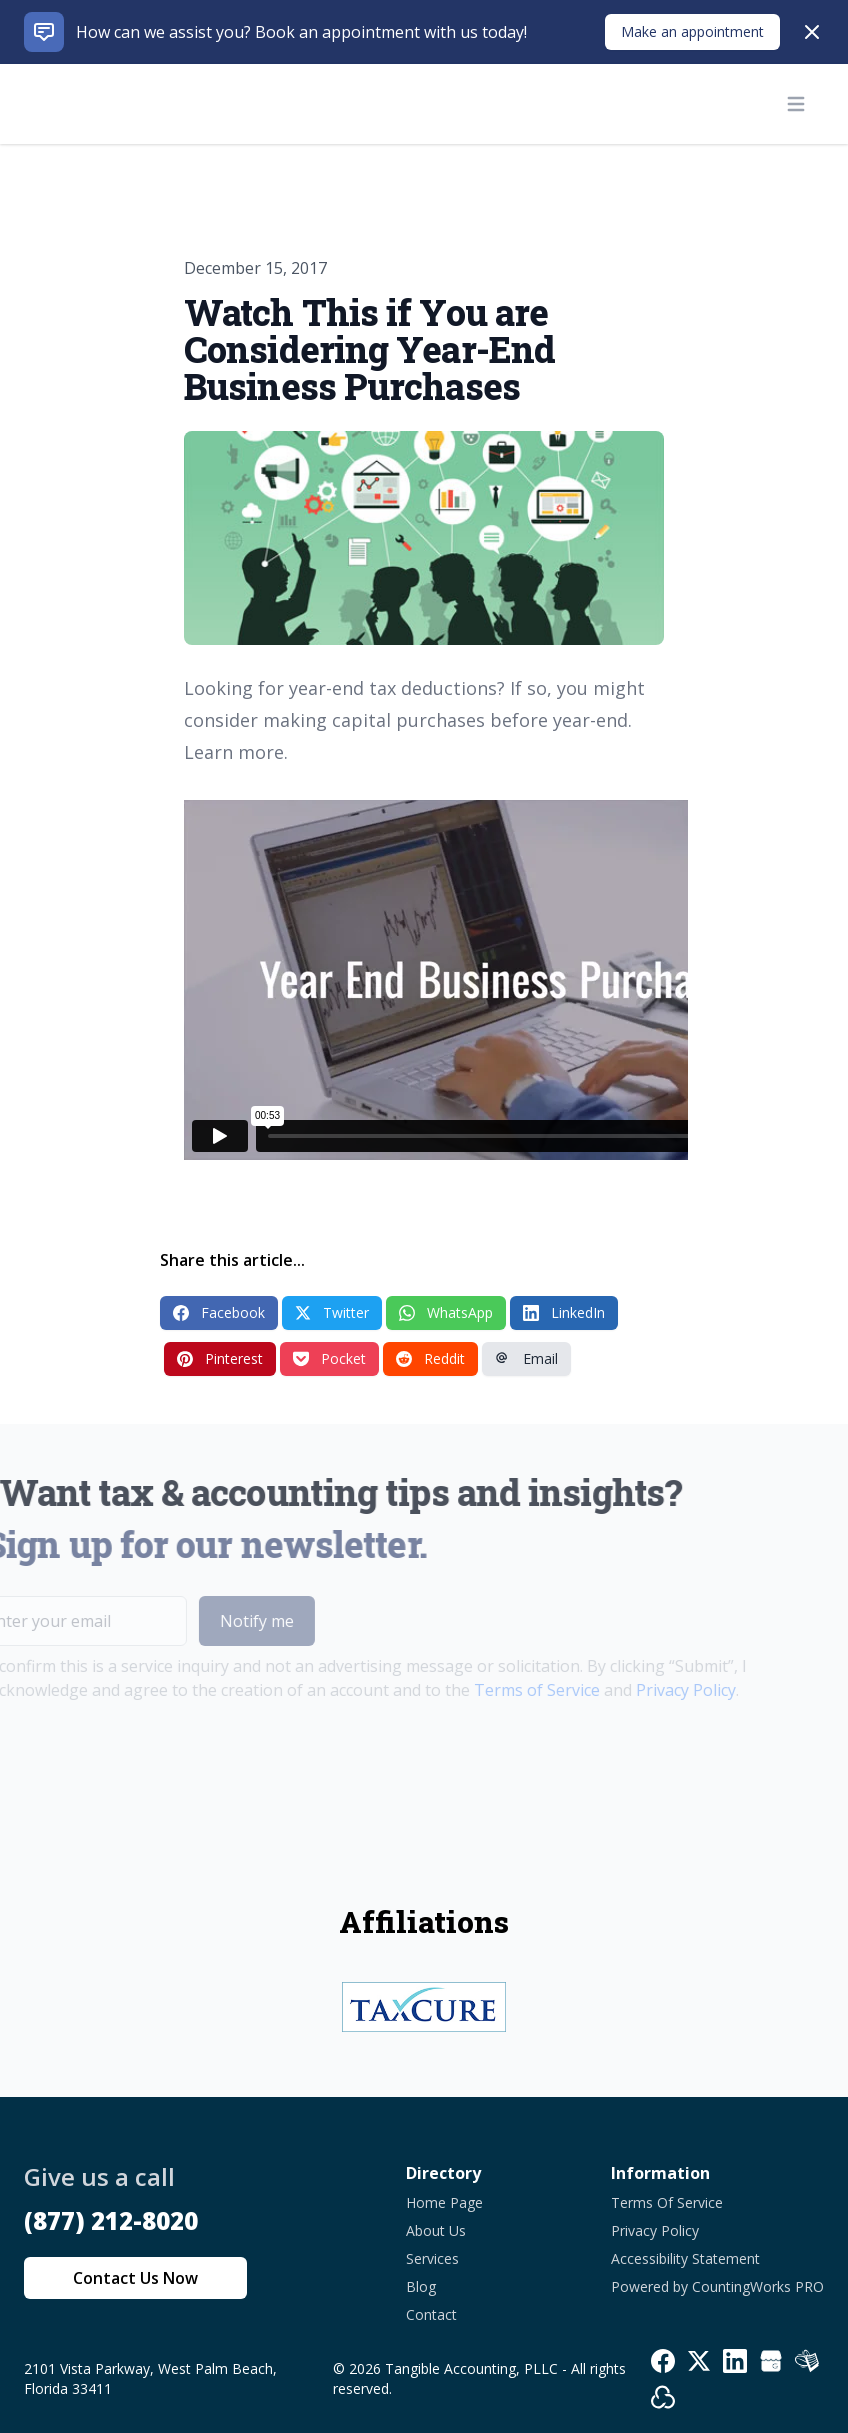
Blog (421, 2286)
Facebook (219, 1312)
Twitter (332, 1312)
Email (526, 1358)
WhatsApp (446, 1312)
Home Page (444, 2202)
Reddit (430, 1358)
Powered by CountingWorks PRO (717, 2286)
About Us (436, 2230)
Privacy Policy (656, 1690)
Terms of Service (507, 1690)
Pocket (329, 1358)
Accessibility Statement (685, 2258)
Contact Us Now (135, 2278)
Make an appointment (692, 31)
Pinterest (220, 1358)
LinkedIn (564, 1312)
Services (432, 2258)
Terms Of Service (667, 2202)
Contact (431, 2314)
